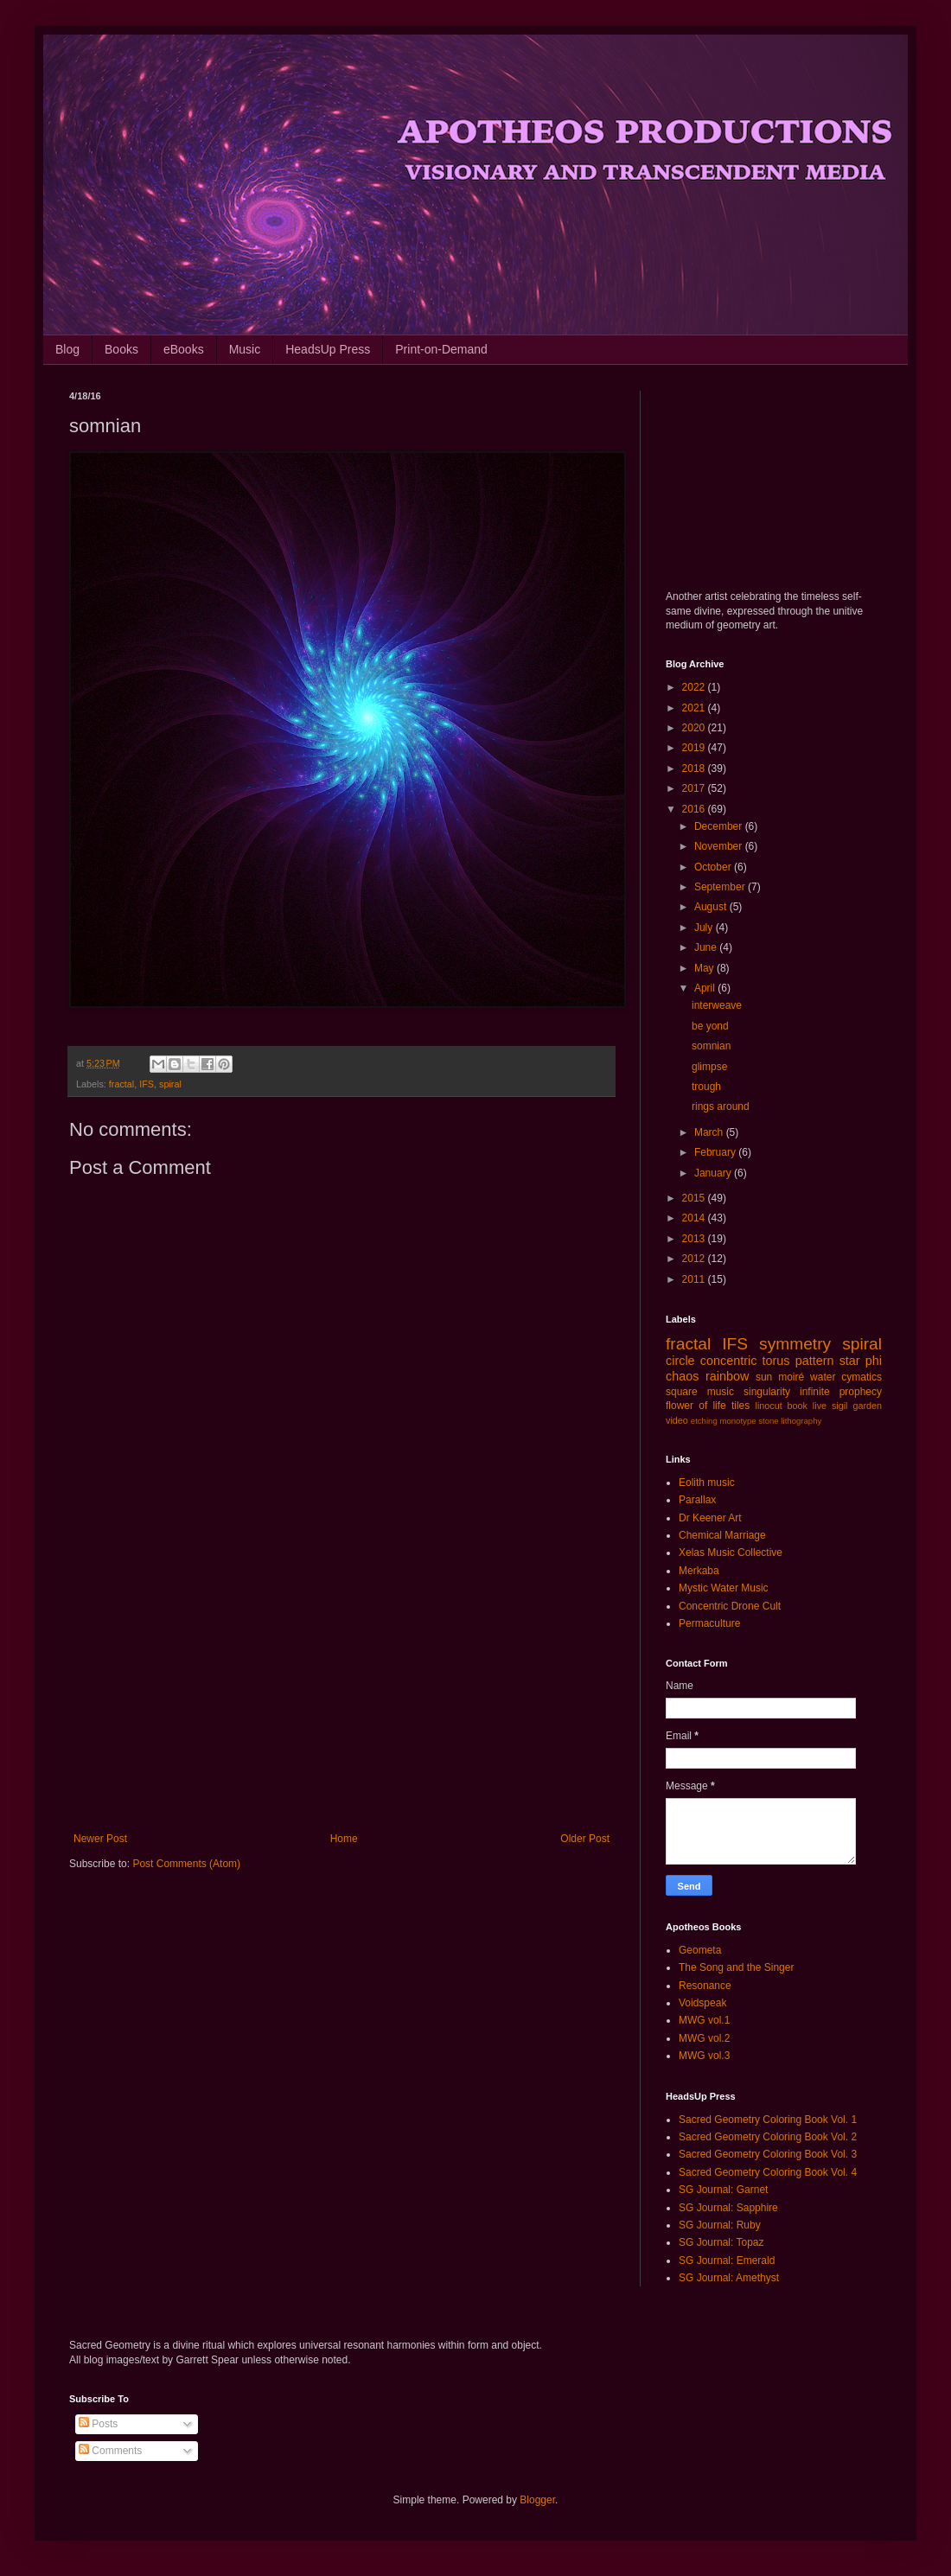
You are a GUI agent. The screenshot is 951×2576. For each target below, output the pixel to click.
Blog (67, 349)
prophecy (860, 1392)
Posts (98, 2424)
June (706, 947)
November (719, 846)
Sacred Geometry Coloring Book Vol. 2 (768, 2137)
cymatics (861, 1377)
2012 (695, 1259)
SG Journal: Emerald (727, 2260)
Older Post (585, 1839)
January (714, 1173)
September (721, 887)
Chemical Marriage (722, 1535)
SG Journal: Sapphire (728, 2208)
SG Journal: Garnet (723, 2190)
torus (776, 1361)
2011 (695, 1279)
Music (245, 349)
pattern (814, 1361)
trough (706, 1087)
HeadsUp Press (327, 349)
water (822, 1377)
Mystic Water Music (724, 1588)
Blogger (537, 2500)
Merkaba (699, 1571)
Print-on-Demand (441, 349)
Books (121, 349)
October (714, 867)
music (720, 1392)
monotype (737, 1420)
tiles (740, 1406)
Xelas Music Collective (730, 1552)
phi (873, 1361)
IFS (146, 1084)
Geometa (700, 1950)
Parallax (697, 1500)
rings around (721, 1106)
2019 (695, 748)
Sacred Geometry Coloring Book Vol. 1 (768, 2120)
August (712, 907)
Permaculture (709, 1623)
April (706, 988)
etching (704, 1420)
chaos (682, 1376)
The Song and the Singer (736, 1967)
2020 (695, 728)
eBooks (183, 349)
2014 (695, 1218)
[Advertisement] (341, 1690)
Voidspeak (702, 2003)
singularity (767, 1392)
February (716, 1152)
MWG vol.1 (704, 2020)
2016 (695, 809)
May (705, 968)
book (797, 1405)
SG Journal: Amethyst (729, 2278)
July (705, 927)
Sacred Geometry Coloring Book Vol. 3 (768, 2154)
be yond (710, 1026)
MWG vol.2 (704, 2038)
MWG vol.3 (704, 2056)
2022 (695, 687)
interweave (717, 1005)
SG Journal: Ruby (720, 2225)
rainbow (727, 1376)
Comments (110, 2451)
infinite (815, 1392)
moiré (791, 1377)
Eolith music (707, 1482)
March (710, 1132)
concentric (728, 1361)
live (820, 1405)
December (719, 826)
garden (867, 1405)
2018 (695, 768)
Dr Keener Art (710, 1518)
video (677, 1420)
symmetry (795, 1344)
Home (344, 1839)
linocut (769, 1405)
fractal (121, 1084)
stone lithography (789, 1420)
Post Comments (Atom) (186, 1864)
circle (680, 1361)
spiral (170, 1084)
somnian (711, 1046)
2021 (695, 708)
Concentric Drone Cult (730, 1606)
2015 (695, 1198)
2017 (695, 788)
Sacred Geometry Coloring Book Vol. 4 (768, 2172)
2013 (695, 1239)
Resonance (705, 1986)
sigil (840, 1405)
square (682, 1392)
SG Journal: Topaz (721, 2242)
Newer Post (100, 1839)
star (849, 1361)
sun (764, 1377)
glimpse (709, 1067)
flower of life (696, 1406)
